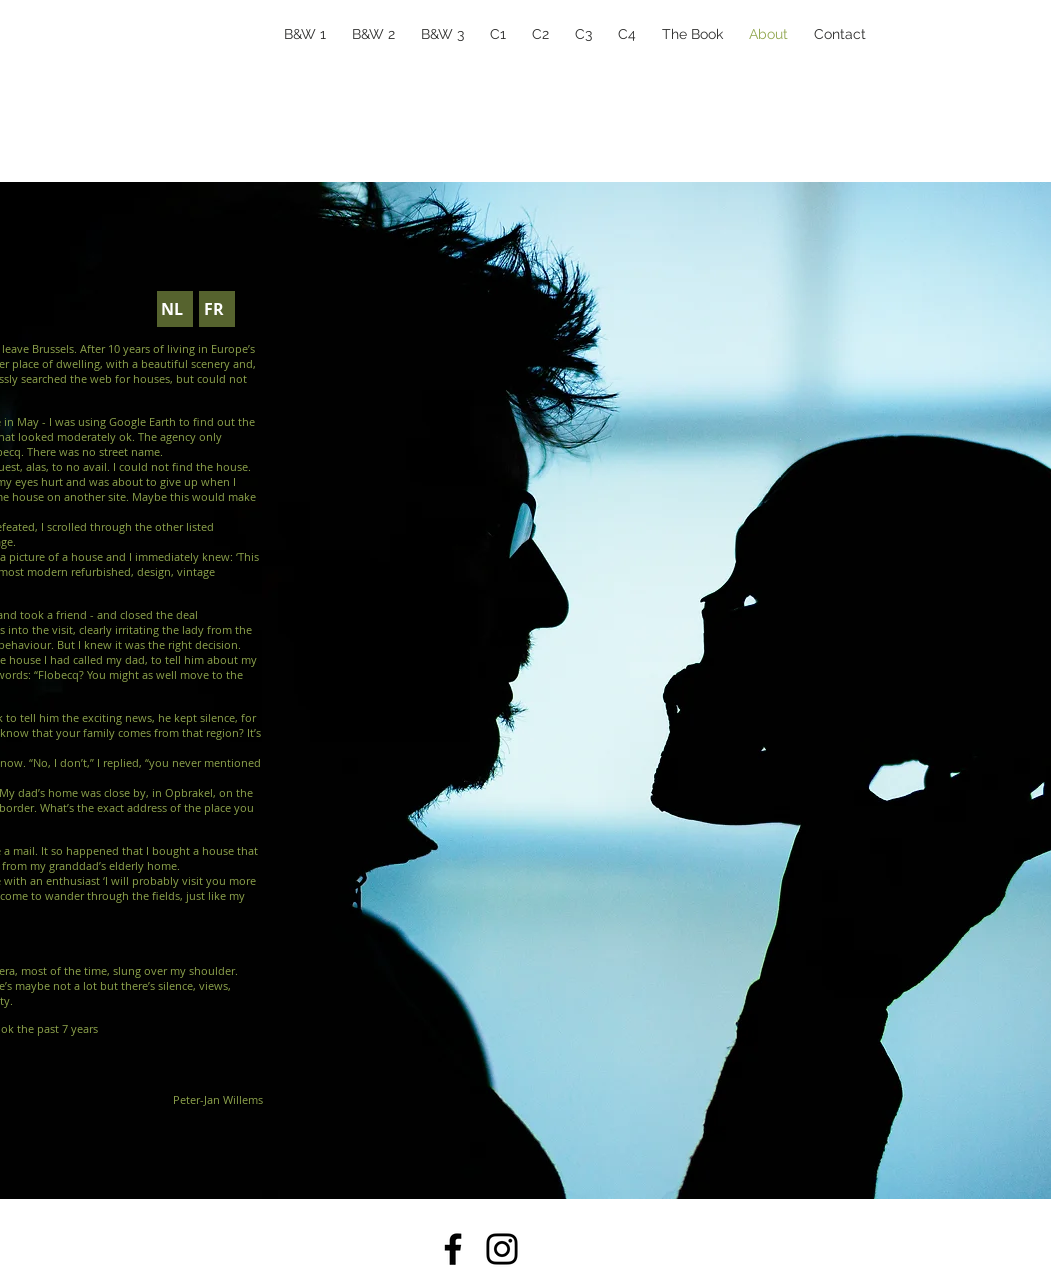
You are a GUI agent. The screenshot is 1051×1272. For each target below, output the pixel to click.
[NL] (175, 309)
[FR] (217, 309)
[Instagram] (502, 1249)
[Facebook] (453, 1249)
